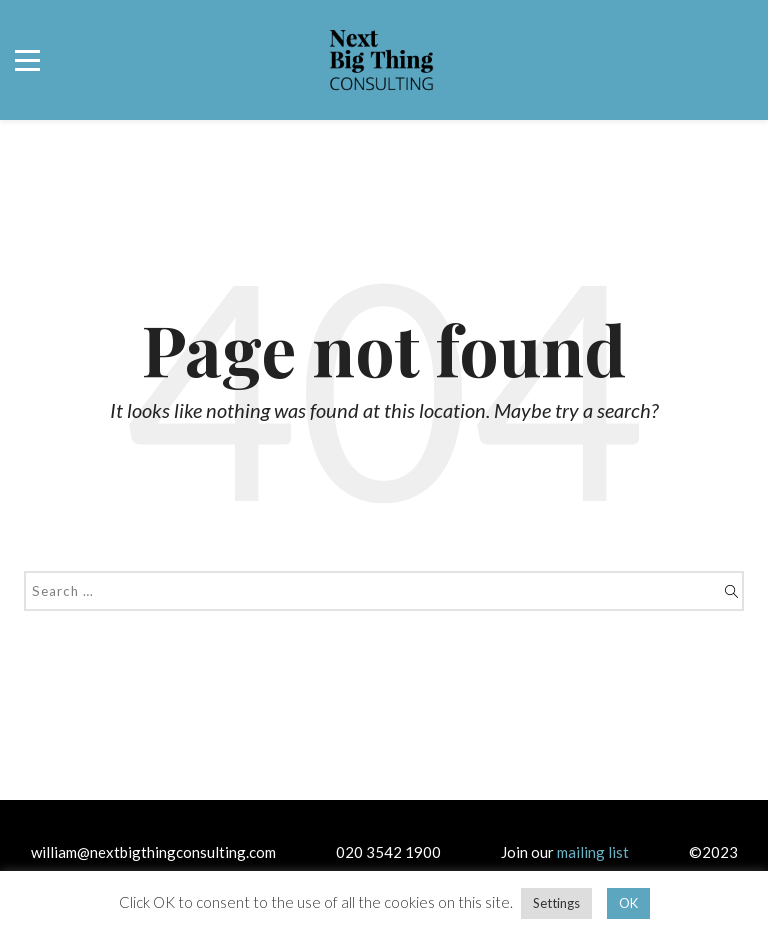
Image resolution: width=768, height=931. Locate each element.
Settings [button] (556, 903)
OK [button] (628, 903)
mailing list (593, 852)
